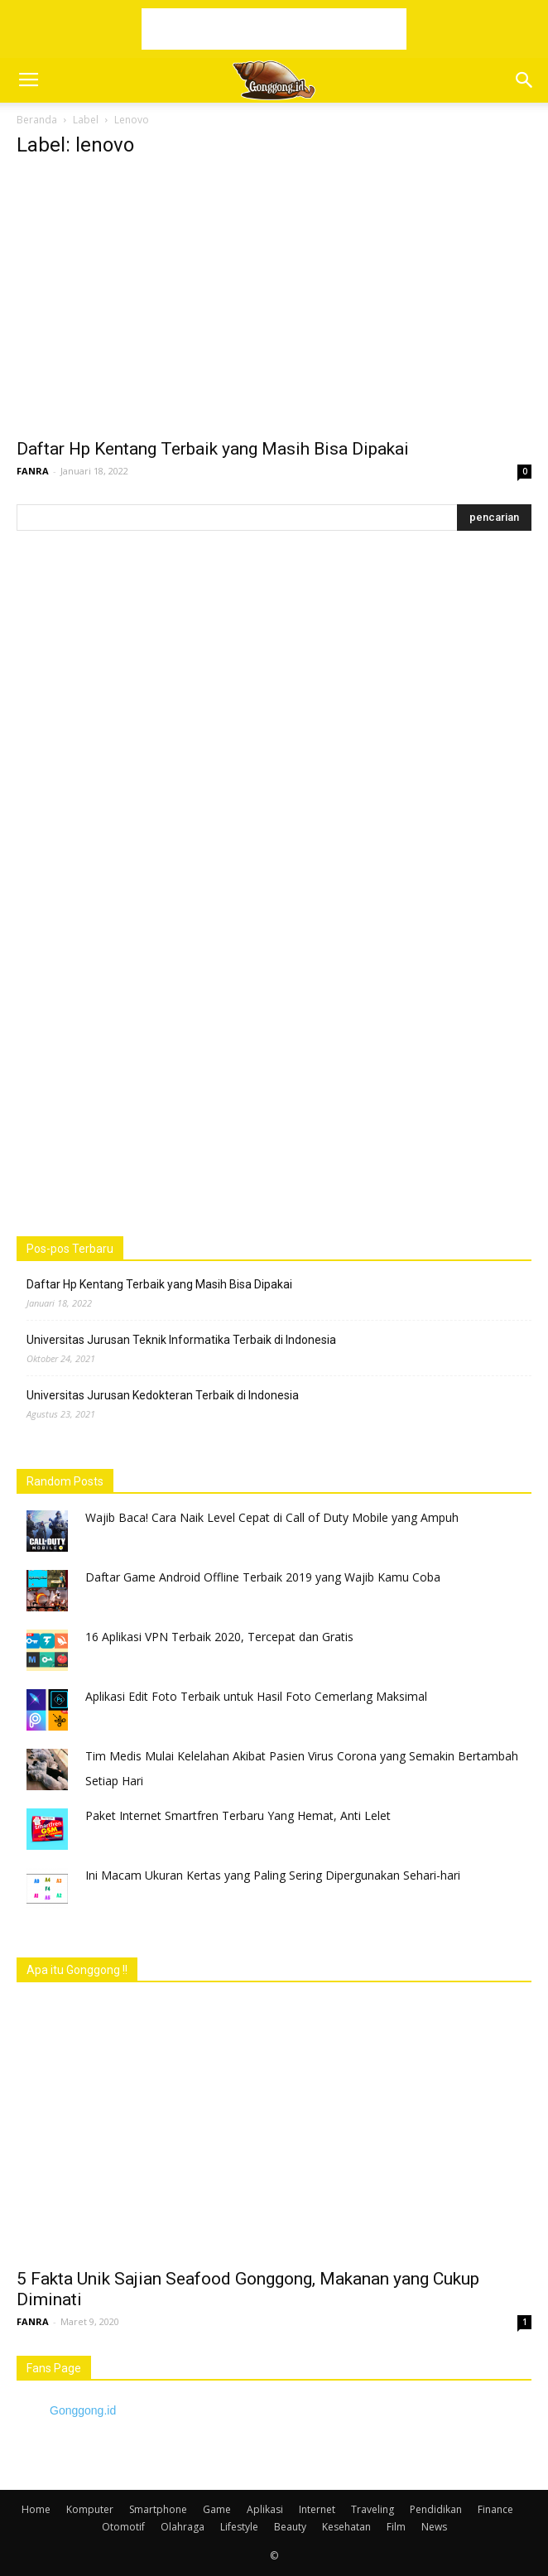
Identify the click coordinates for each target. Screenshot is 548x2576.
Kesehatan (346, 2527)
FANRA (33, 471)
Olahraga (182, 2527)
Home (36, 2509)
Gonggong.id (83, 2410)
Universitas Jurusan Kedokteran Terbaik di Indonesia (162, 1395)
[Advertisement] (274, 29)
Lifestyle (239, 2527)
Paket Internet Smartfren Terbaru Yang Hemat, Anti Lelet (238, 1815)
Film (396, 2527)
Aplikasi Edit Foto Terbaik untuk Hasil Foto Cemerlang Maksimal (256, 1696)
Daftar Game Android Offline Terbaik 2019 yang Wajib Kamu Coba (262, 1577)
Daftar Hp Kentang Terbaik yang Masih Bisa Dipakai (213, 449)
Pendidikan (436, 2509)
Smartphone (158, 2509)
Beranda (37, 120)
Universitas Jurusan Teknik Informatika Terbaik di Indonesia (181, 1339)
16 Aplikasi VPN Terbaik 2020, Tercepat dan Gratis (219, 1636)
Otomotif (123, 2527)
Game (217, 2509)
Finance (495, 2509)
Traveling (372, 2509)
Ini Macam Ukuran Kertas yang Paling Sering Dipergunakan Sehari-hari (272, 1875)
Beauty (290, 2527)
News (434, 2527)
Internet (317, 2509)
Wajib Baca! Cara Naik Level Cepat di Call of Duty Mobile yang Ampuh (272, 1517)
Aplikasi (265, 2509)
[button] (525, 80)
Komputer (89, 2509)
